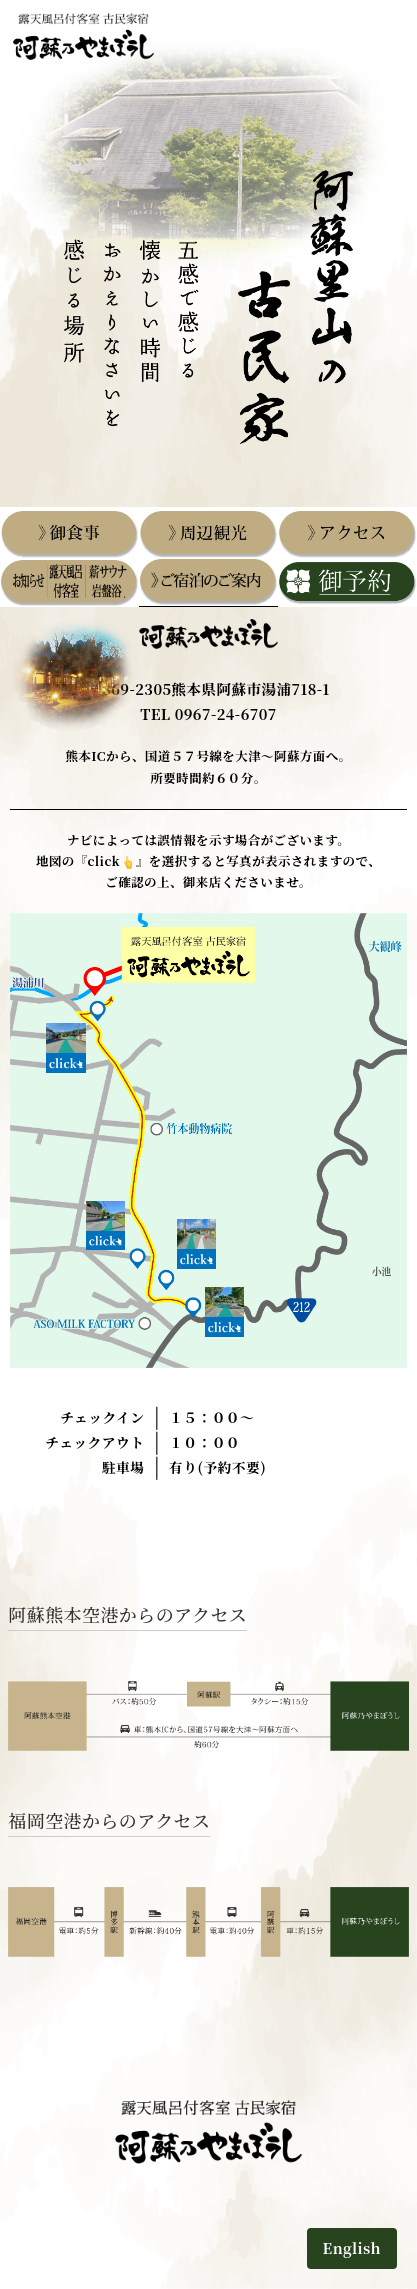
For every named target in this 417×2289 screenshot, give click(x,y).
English (352, 2247)
